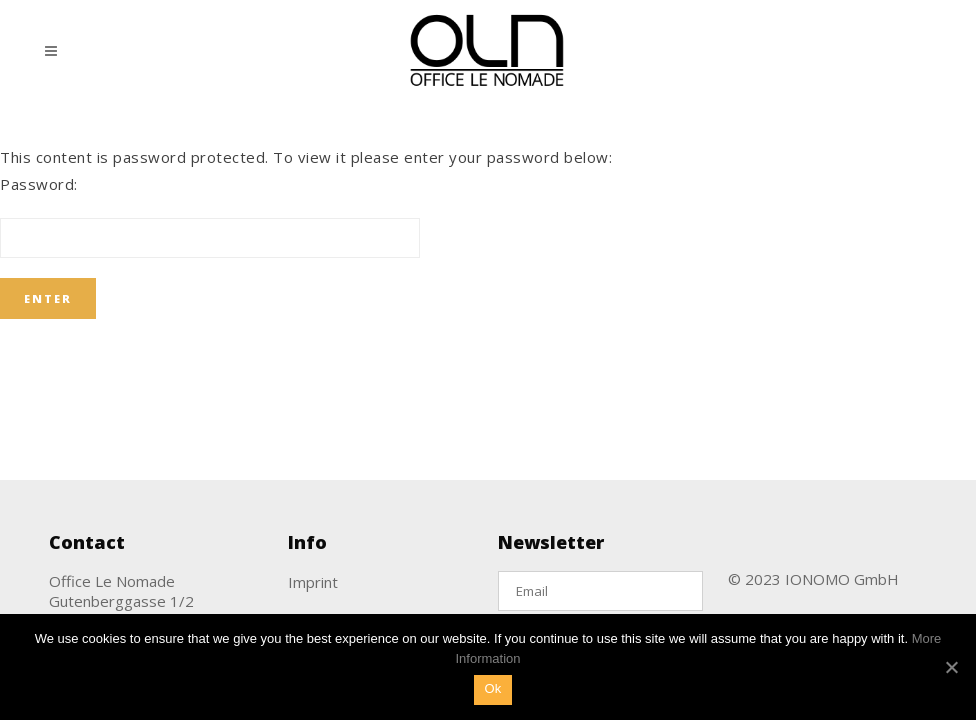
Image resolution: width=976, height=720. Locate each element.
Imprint (313, 582)
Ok (492, 688)
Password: (210, 216)
